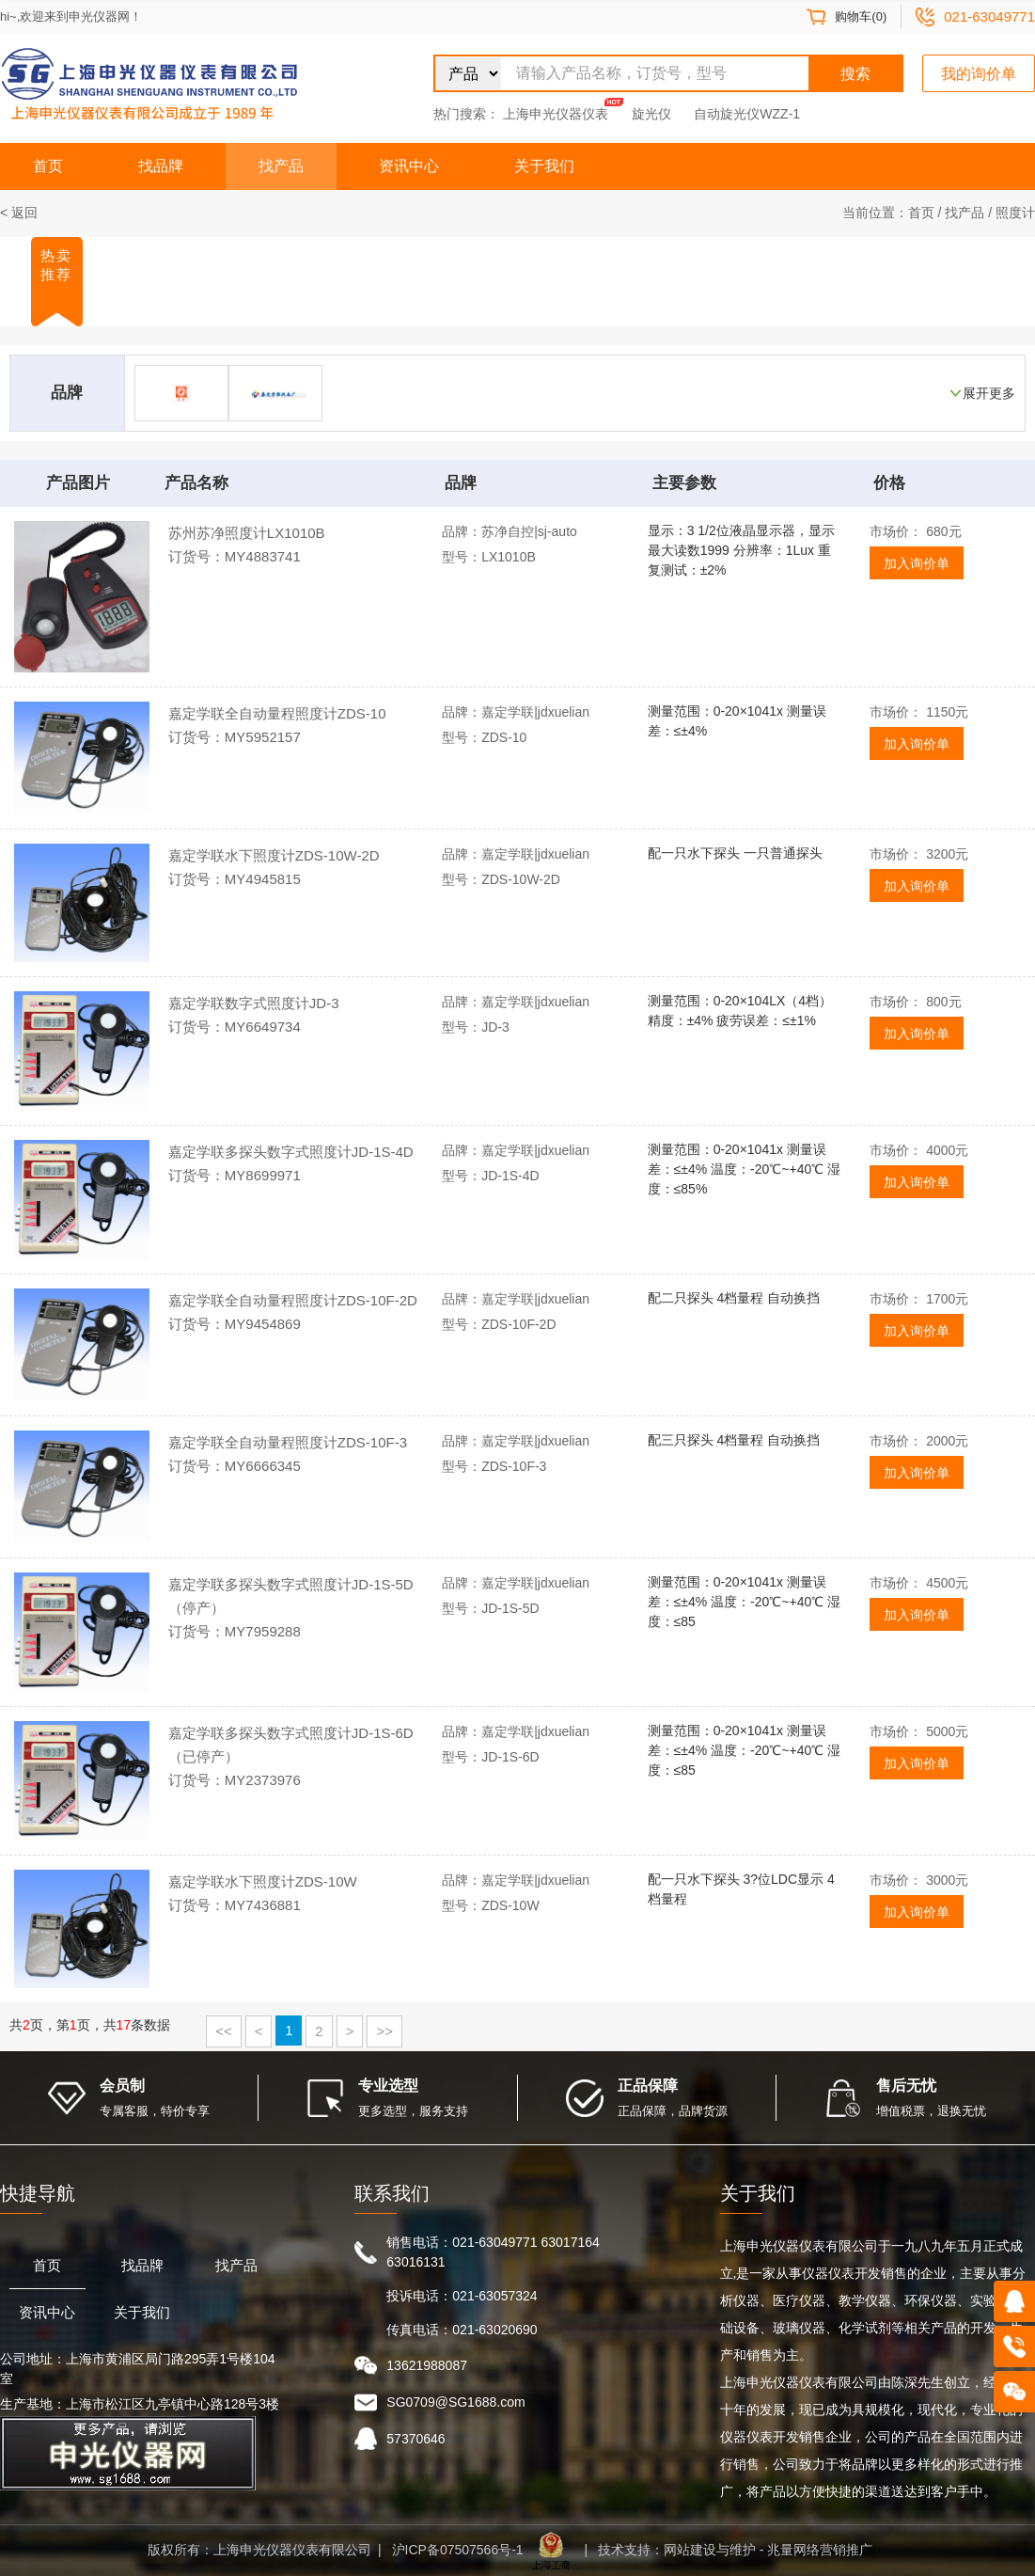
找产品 (281, 166)
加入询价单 (916, 563)
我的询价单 (978, 74)
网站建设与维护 (710, 2549)
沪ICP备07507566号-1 (458, 2549)
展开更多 (989, 393)
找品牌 (160, 166)
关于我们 (544, 166)
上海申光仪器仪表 (555, 113)
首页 (48, 166)
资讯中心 (409, 166)
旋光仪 (651, 113)
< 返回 (19, 212)
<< (223, 2031)
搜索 (855, 74)
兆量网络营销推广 (819, 2549)
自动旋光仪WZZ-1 (747, 113)
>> (384, 2031)
